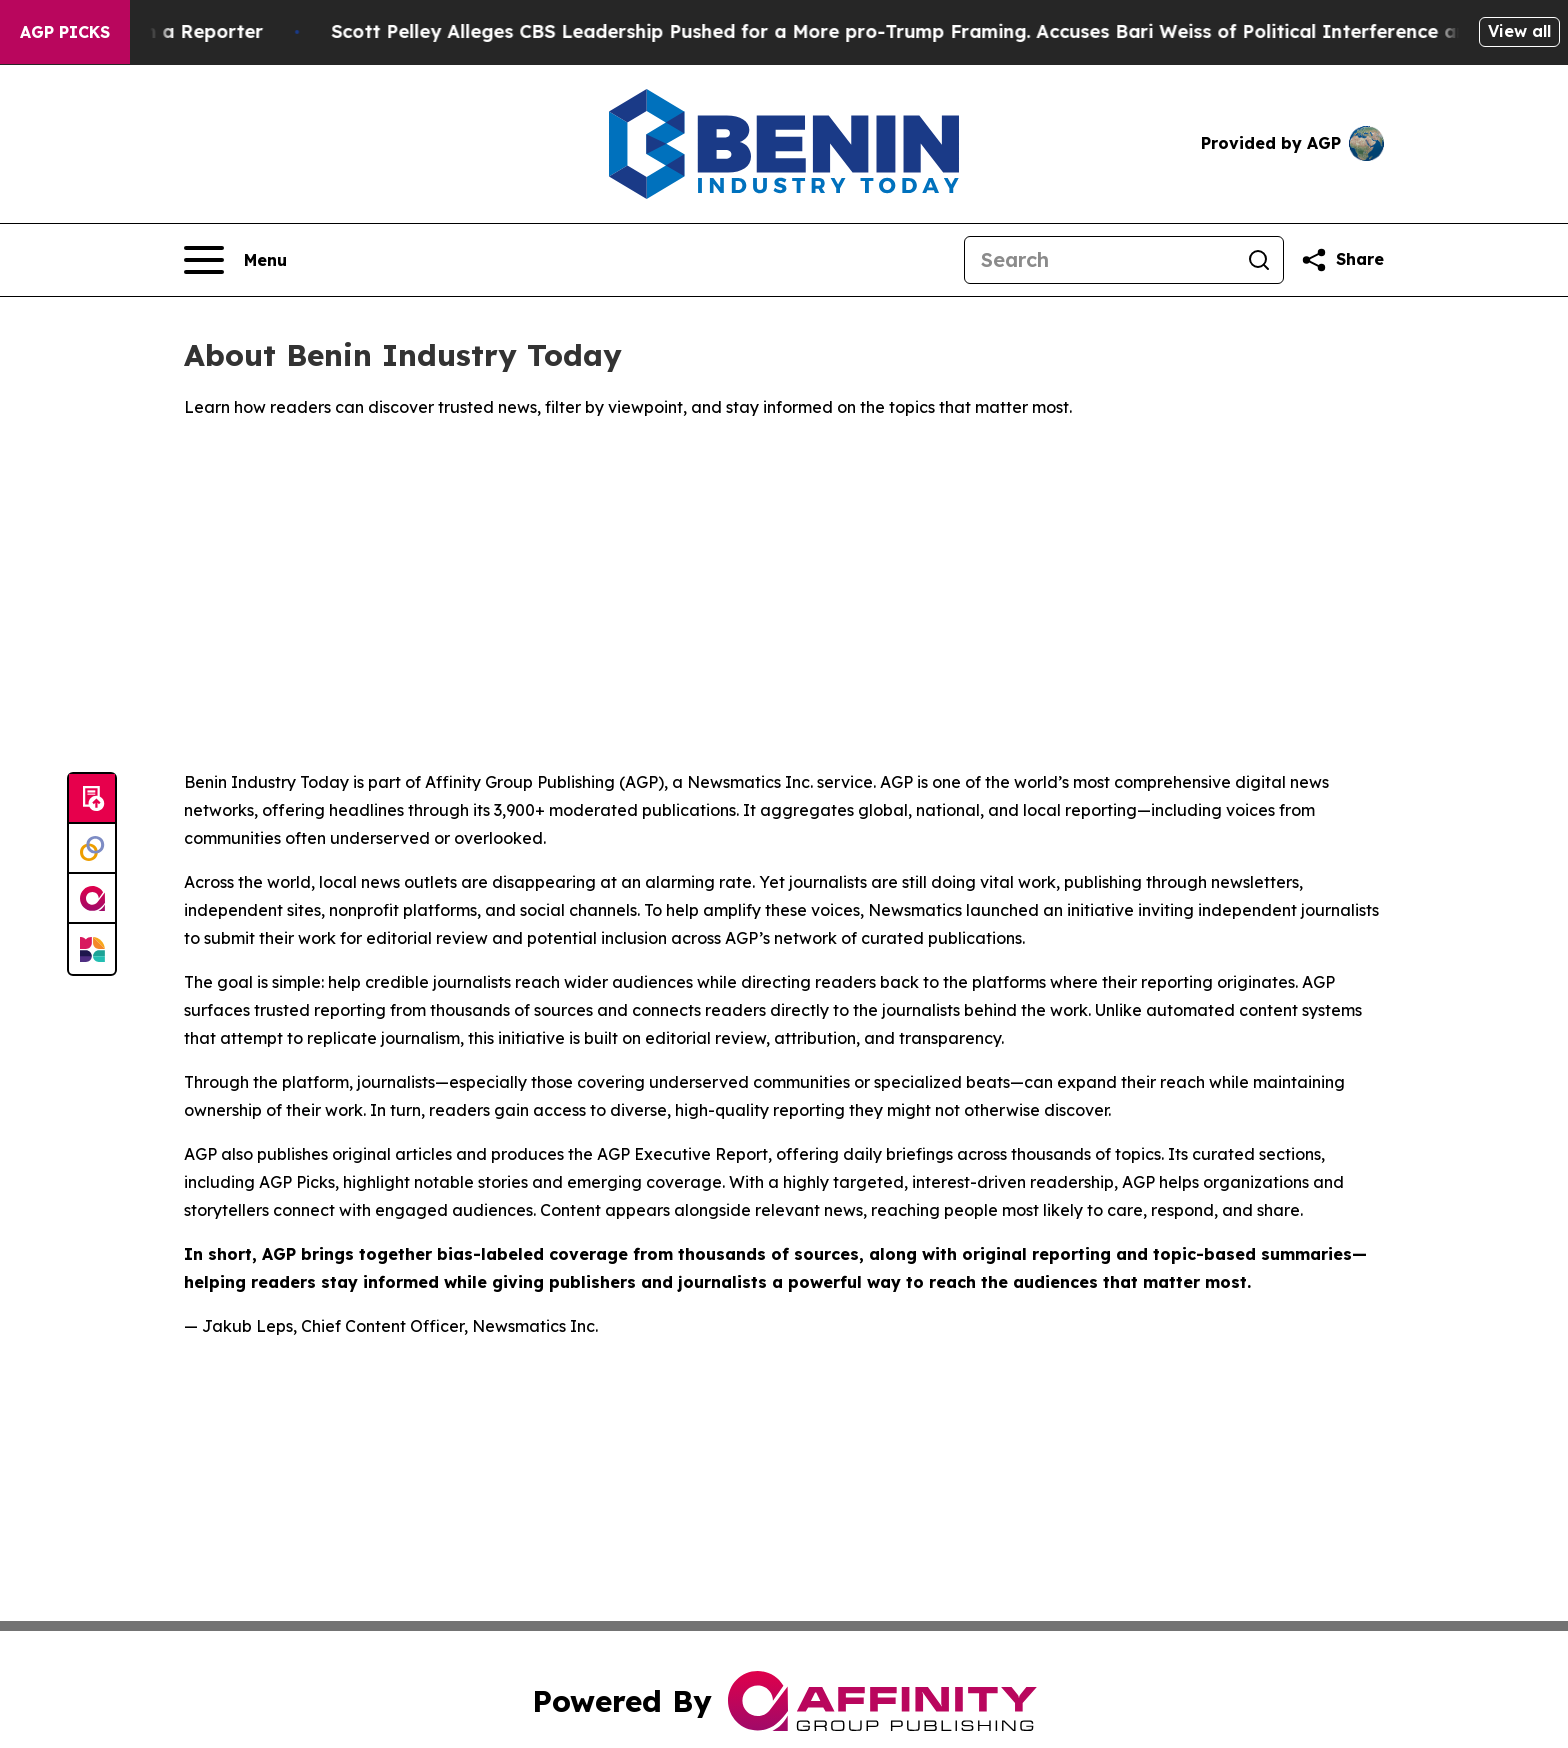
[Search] (1100, 260)
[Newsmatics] (92, 949)
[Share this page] (1342, 260)
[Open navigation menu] (235, 260)
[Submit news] (92, 799)
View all (1519, 31)
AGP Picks (65, 32)
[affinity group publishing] (92, 899)
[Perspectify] (92, 849)
